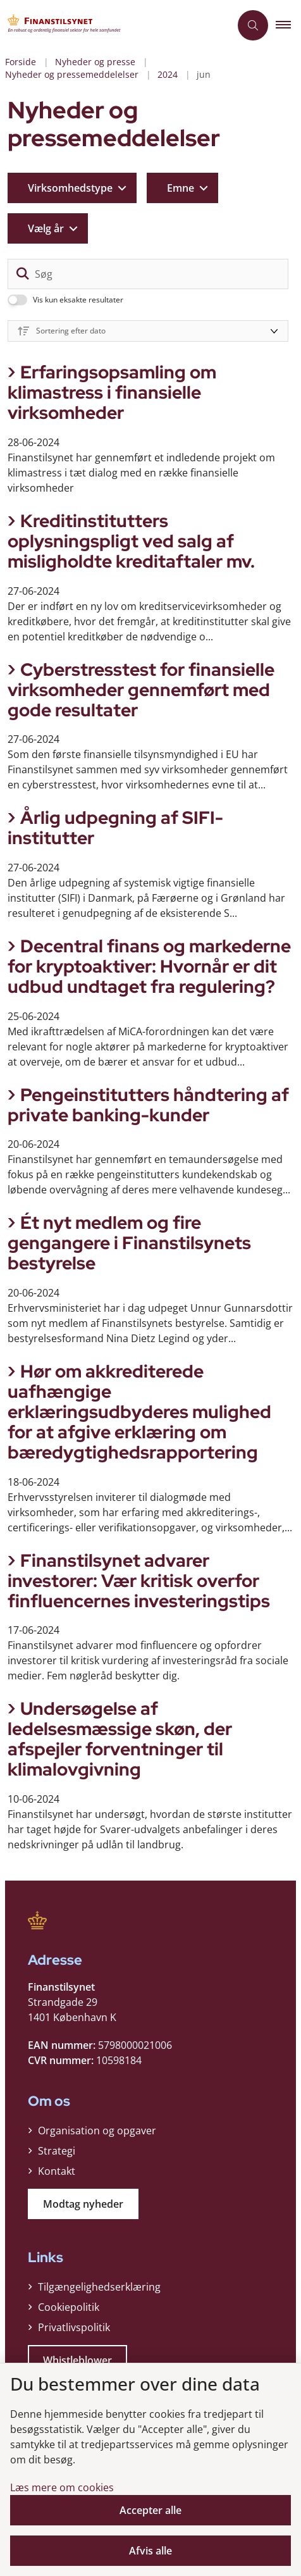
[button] (288, 25)
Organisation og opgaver (97, 2130)
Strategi (56, 2151)
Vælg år (46, 228)
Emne (180, 188)
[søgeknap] (23, 274)
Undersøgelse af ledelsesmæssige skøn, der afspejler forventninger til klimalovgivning (120, 1738)
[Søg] (148, 274)
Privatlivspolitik (74, 2327)
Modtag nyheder (83, 2204)
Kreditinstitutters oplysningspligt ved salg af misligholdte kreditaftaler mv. (131, 541)
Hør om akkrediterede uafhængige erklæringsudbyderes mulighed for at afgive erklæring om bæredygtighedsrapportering (139, 1411)
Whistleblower (77, 2360)
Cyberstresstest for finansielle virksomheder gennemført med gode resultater (141, 689)
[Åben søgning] (253, 25)
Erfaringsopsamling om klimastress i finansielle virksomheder (112, 392)
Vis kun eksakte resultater (78, 300)
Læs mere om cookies (62, 2487)
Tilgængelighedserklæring (99, 2287)
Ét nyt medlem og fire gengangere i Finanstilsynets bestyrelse (129, 1242)
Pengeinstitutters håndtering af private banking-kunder (148, 1105)
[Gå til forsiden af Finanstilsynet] (115, 25)
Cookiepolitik (68, 2307)
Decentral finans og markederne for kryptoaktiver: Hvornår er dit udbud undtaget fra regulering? (149, 966)
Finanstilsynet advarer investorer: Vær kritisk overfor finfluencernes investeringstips (139, 1580)
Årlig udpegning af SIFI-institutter (115, 827)
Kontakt (56, 2171)
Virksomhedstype (70, 188)
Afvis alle (150, 2551)
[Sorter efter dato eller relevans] (148, 331)
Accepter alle (150, 2510)
